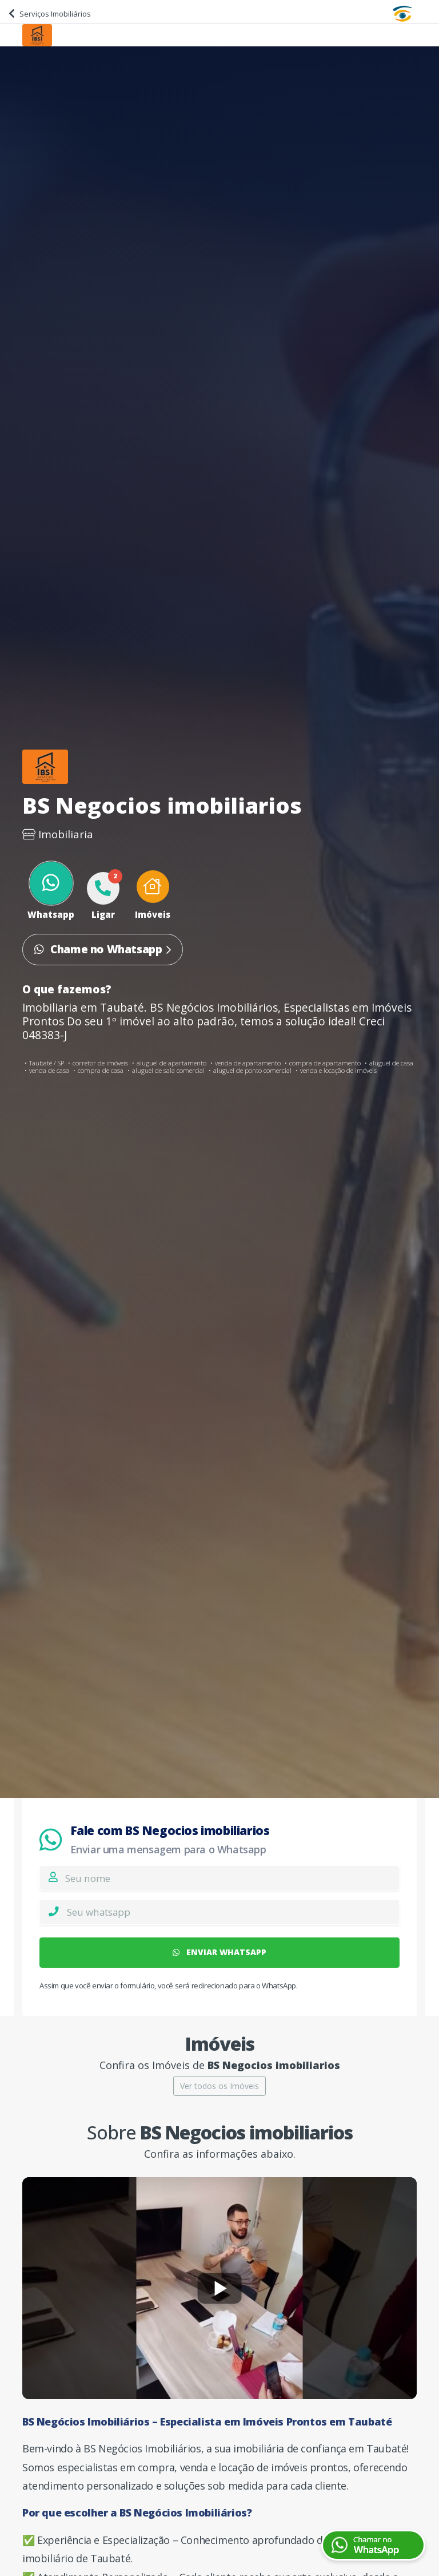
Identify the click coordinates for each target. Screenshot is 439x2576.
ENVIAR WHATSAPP (219, 1952)
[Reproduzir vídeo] (219, 2288)
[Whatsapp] (233, 1912)
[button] (152, 895)
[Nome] (232, 1878)
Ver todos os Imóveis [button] (219, 2085)
